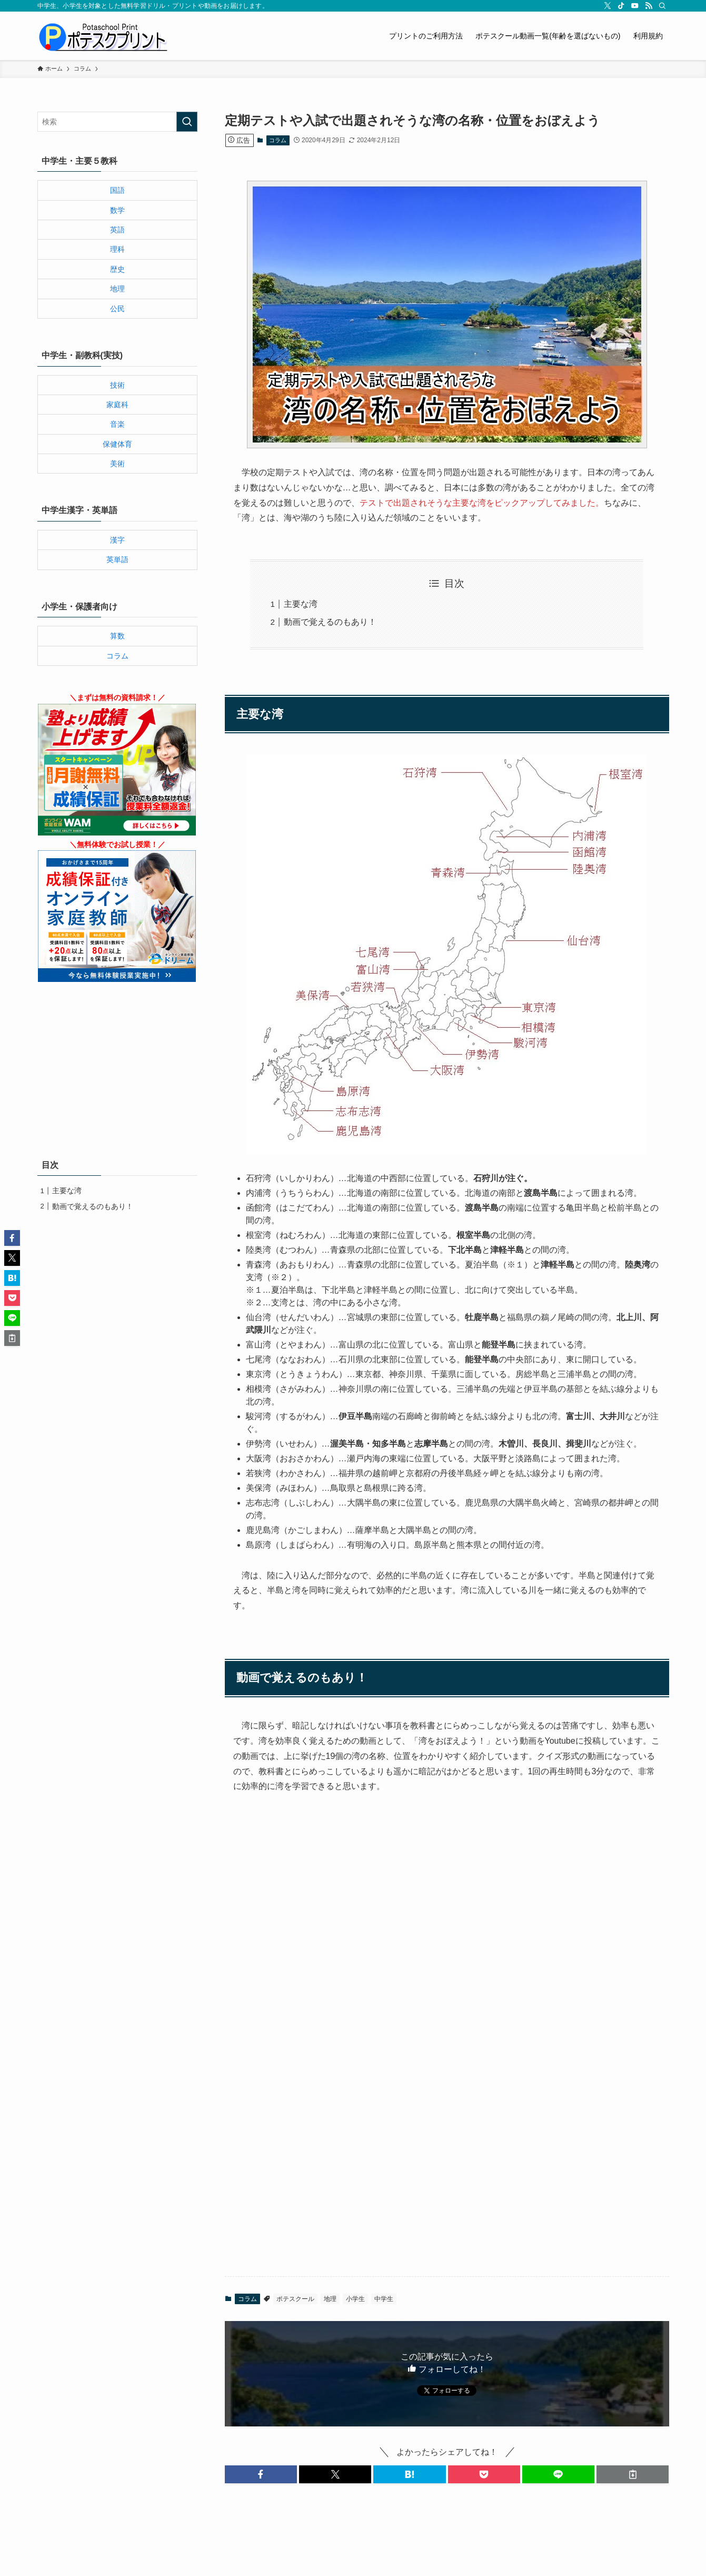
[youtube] (635, 6)
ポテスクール (295, 2299)
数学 (117, 210)
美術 (117, 463)
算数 (117, 636)
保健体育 (117, 444)
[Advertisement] (447, 2126)
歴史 (117, 269)
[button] (261, 2474)
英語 (117, 229)
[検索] (662, 6)
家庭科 (117, 404)
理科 (117, 249)
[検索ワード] (117, 122)
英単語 (117, 559)
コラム (277, 140)
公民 (117, 308)
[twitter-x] (607, 6)
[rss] (648, 6)
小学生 (355, 2299)
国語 (117, 190)
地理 (330, 2299)
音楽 (117, 424)
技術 (117, 385)
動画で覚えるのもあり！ (330, 621)
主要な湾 (300, 603)
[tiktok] (621, 6)
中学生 (383, 2299)
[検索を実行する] (186, 122)
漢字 (117, 540)
